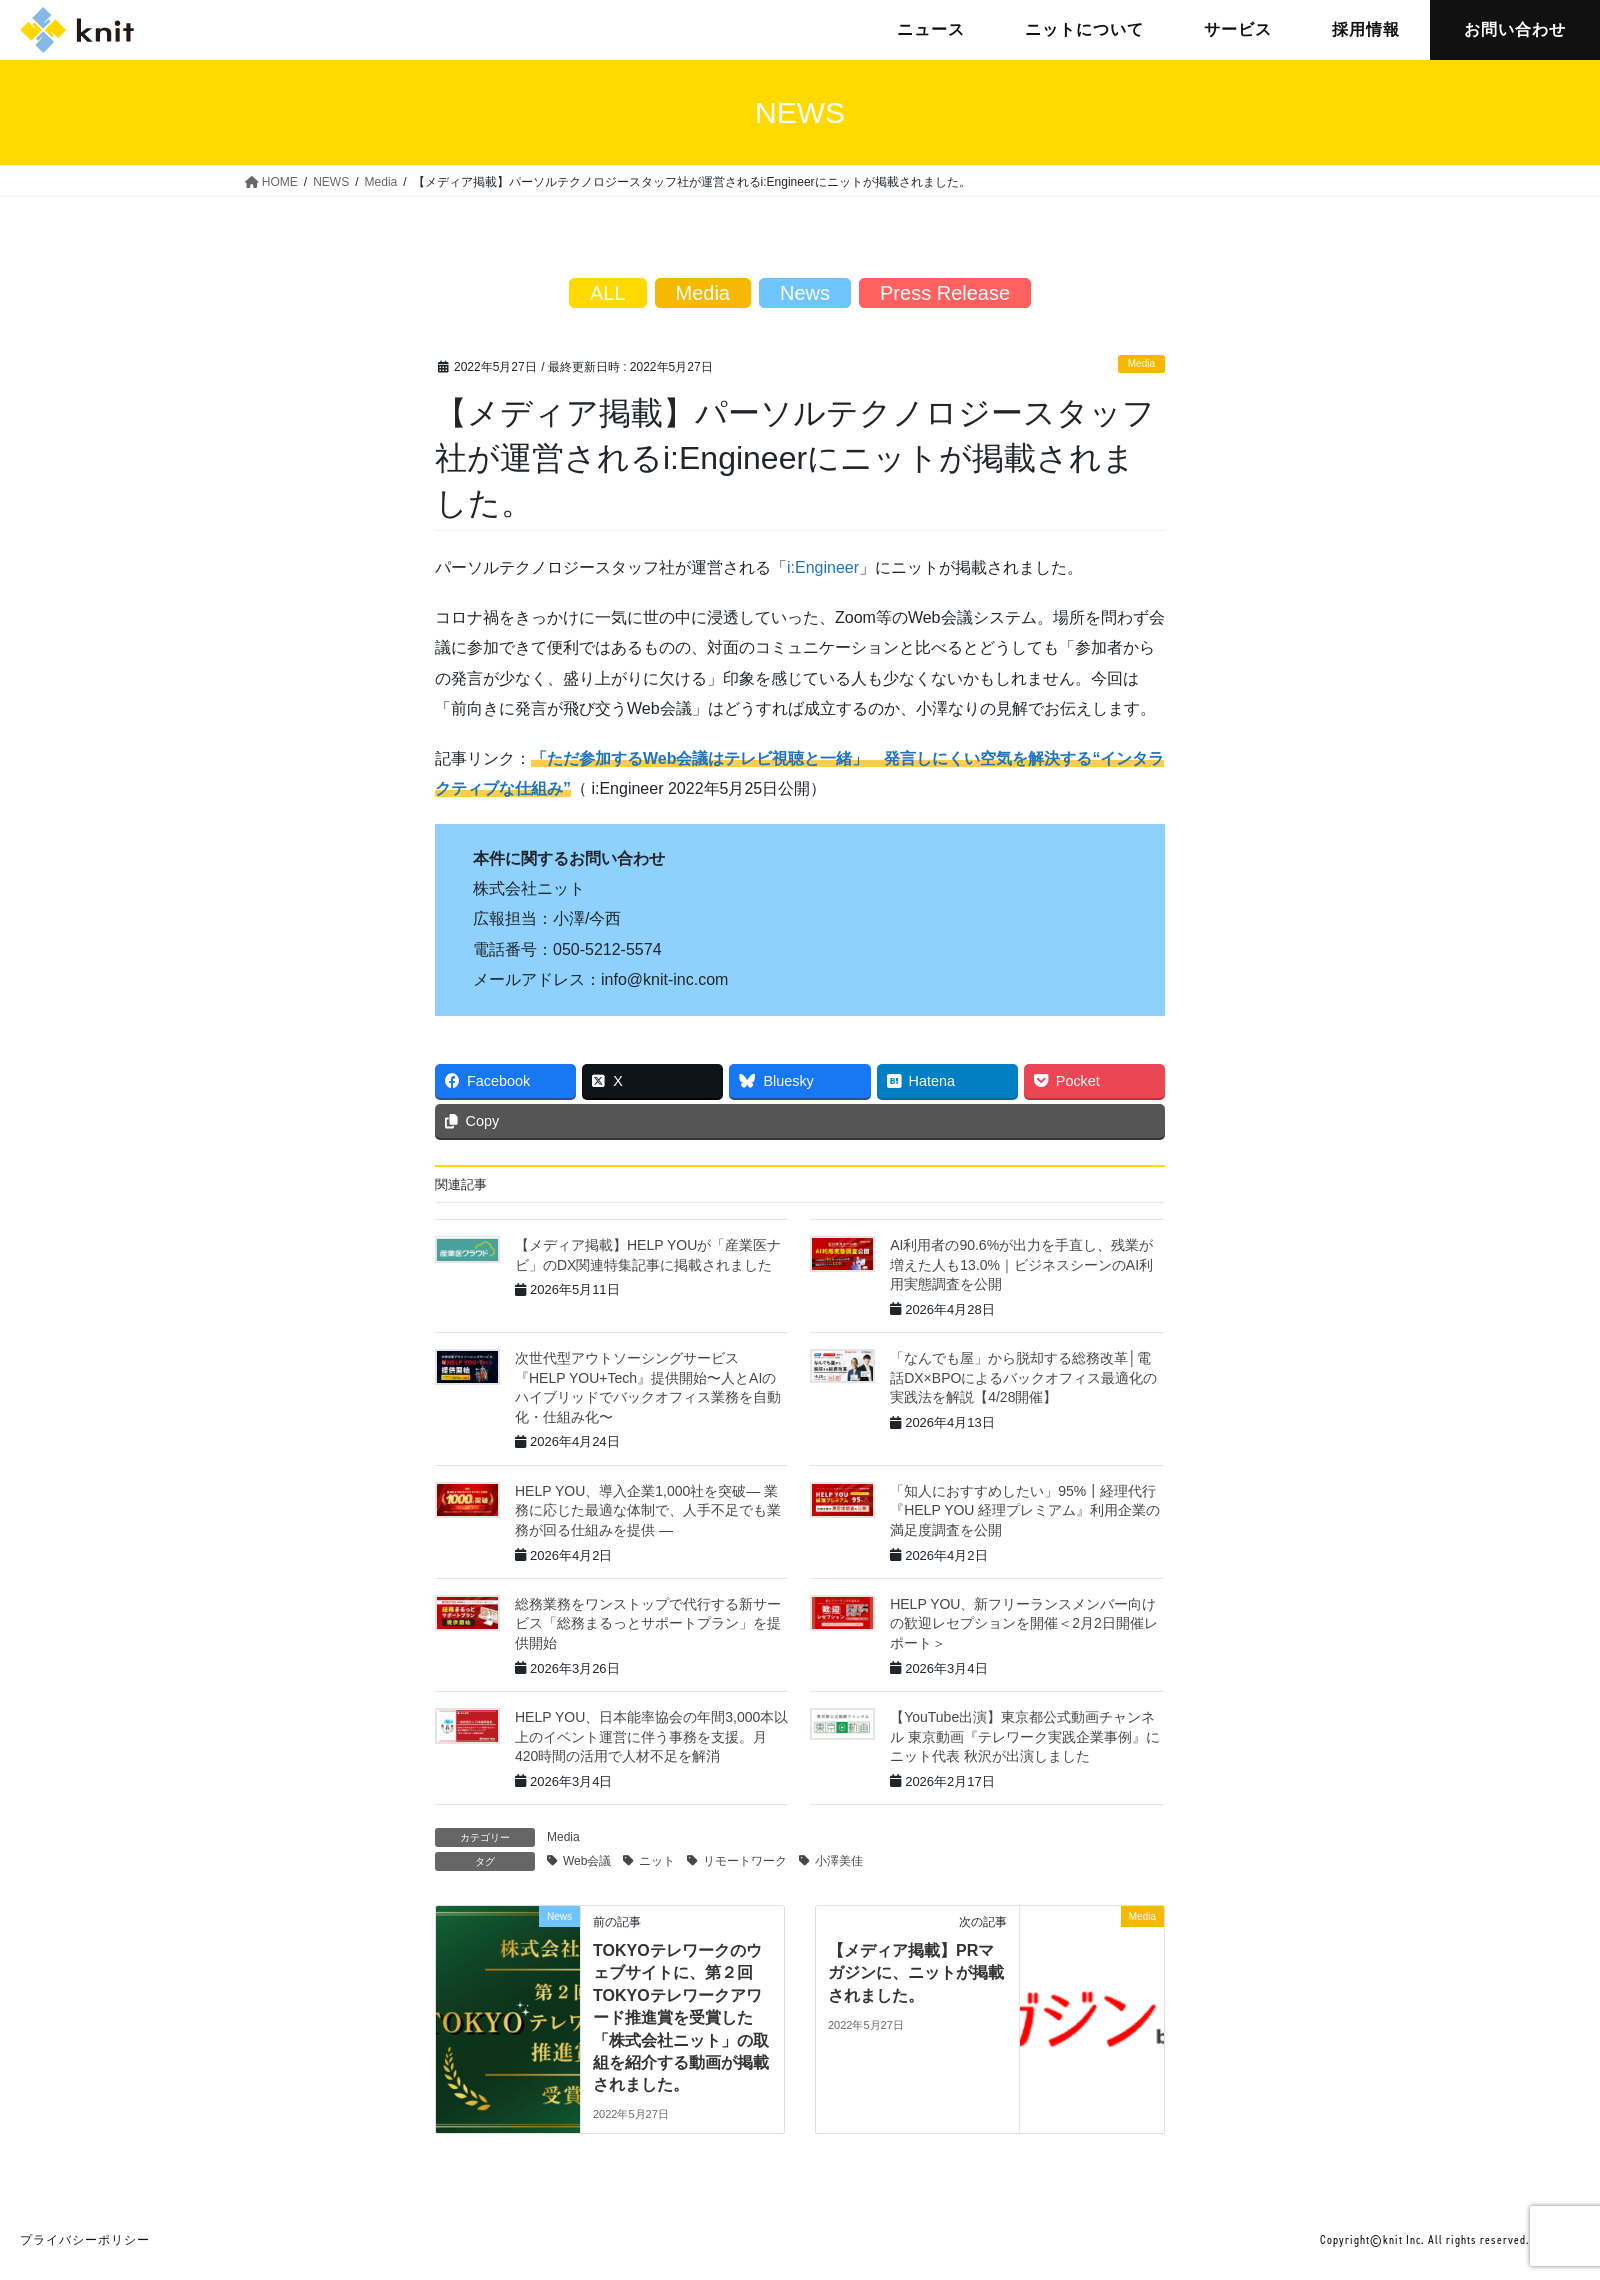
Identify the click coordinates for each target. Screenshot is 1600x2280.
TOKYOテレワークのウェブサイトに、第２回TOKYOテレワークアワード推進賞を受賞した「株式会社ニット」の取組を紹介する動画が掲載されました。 (681, 2017)
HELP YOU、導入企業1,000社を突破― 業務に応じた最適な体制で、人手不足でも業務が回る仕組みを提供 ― (648, 1510)
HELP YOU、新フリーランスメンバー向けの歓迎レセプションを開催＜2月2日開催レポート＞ (1024, 1623)
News (805, 293)
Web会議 (587, 1861)
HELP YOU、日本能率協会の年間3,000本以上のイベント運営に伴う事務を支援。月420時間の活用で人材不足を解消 (651, 1736)
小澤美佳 (839, 1861)
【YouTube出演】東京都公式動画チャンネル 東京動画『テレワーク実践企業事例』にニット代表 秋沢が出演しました (1025, 1736)
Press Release (945, 293)
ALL (608, 293)
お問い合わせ (1515, 29)
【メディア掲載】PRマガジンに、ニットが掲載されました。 (916, 1973)
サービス (1238, 29)
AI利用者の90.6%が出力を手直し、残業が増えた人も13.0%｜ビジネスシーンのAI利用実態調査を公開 (1021, 1264)
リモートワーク (745, 1861)
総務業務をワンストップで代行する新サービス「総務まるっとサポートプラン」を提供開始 (648, 1623)
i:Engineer (823, 567)
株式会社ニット (77, 30)
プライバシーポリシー (85, 2240)
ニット (657, 1861)
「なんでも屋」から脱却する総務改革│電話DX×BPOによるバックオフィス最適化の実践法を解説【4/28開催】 (1023, 1377)
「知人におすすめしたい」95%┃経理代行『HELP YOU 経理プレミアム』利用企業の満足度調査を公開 (1025, 1510)
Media (1141, 363)
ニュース (931, 29)
